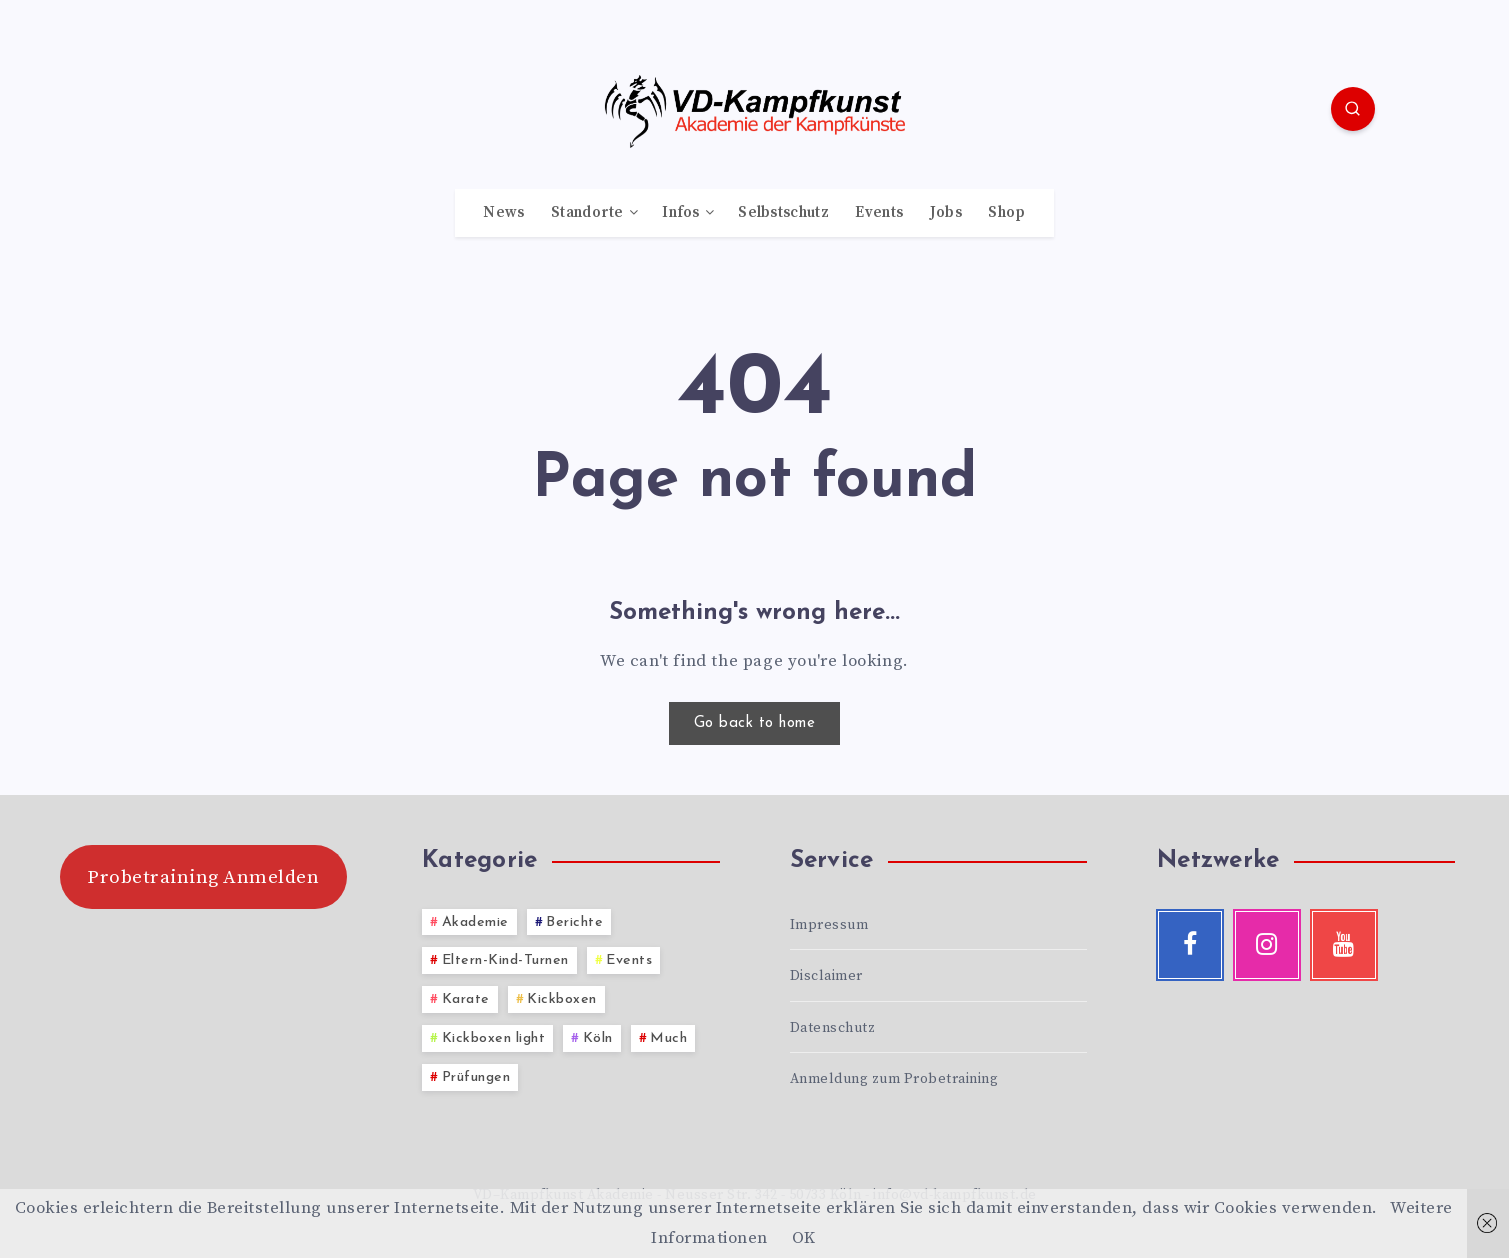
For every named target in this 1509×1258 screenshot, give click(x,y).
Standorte (587, 213)
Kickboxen (562, 999)
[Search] (1353, 109)
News (503, 213)
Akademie (475, 922)
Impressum (829, 925)
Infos (681, 213)
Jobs (946, 213)
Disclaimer (826, 976)
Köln (598, 1038)
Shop (1006, 213)
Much (668, 1038)
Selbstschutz (783, 213)
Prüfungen (476, 1077)
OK (804, 1238)
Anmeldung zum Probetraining (894, 1079)
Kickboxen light (494, 1038)
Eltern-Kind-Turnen (505, 960)
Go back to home (755, 723)
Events (879, 213)
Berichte (574, 922)
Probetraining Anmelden (203, 877)
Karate (466, 999)
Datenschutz (833, 1028)
